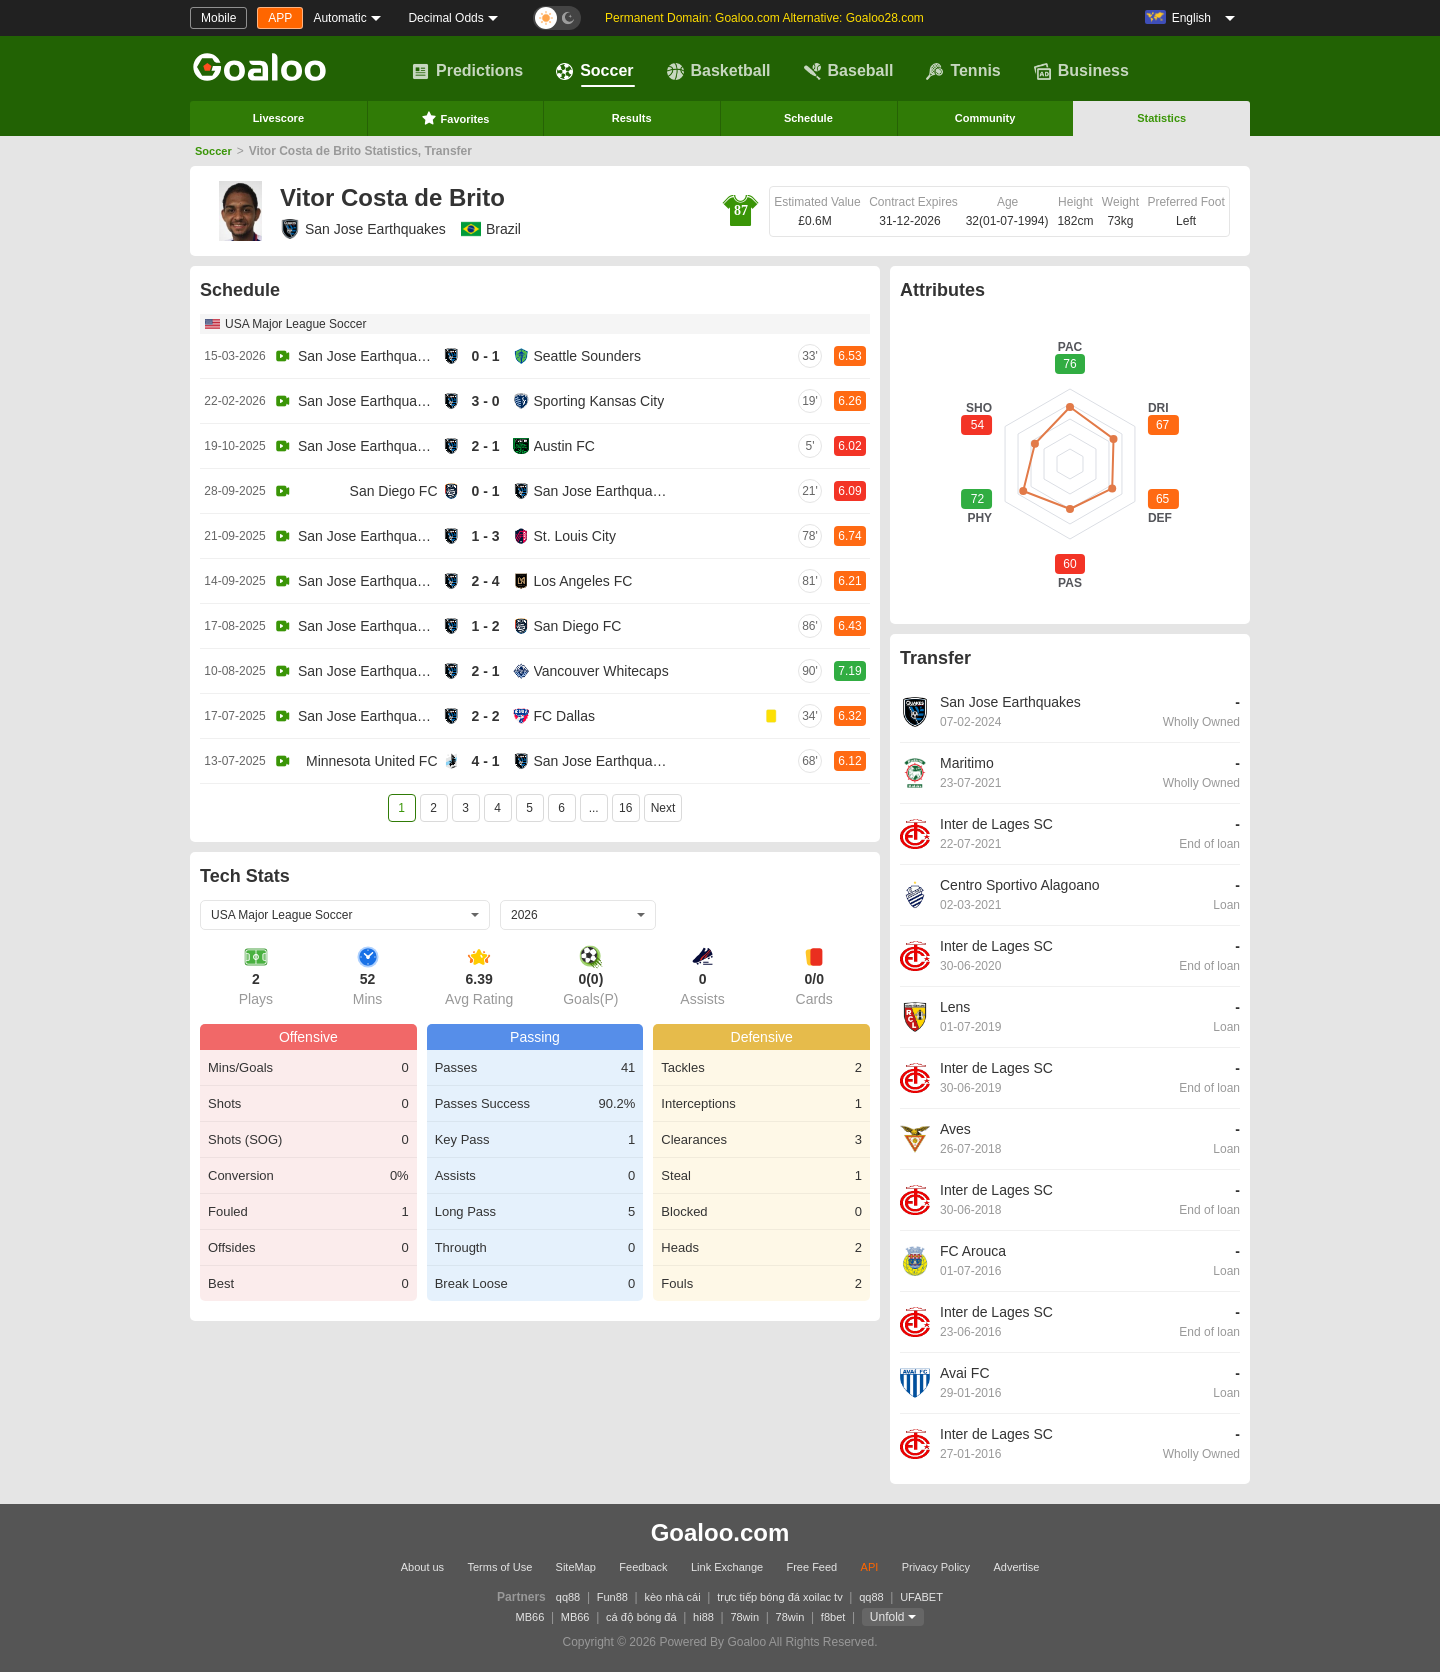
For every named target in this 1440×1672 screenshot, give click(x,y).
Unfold (887, 1617)
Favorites (455, 118)
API (870, 1567)
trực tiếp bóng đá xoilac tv (780, 1597)
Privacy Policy (936, 1567)
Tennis (963, 71)
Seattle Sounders (587, 356)
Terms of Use (499, 1567)
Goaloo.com (720, 1532)
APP (280, 18)
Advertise (1016, 1567)
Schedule (808, 118)
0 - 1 (485, 356)
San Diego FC (394, 491)
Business (1081, 71)
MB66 (530, 1617)
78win (744, 1617)
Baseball (849, 71)
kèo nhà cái (672, 1597)
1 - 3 (485, 536)
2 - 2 (485, 716)
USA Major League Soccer (295, 324)
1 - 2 (485, 626)
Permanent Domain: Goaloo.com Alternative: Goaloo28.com (764, 18)
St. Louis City (575, 536)
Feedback (643, 1567)
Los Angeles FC (583, 581)
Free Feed (811, 1567)
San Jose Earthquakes (363, 229)
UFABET (921, 1597)
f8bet (833, 1617)
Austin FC (564, 446)
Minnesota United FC (372, 761)
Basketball (719, 71)
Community (985, 118)
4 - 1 (485, 761)
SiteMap (576, 1567)
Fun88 (612, 1597)
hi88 (703, 1617)
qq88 (568, 1597)
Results (632, 118)
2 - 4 (485, 581)
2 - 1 (485, 446)
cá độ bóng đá (641, 1617)
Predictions (467, 71)
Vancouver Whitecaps (601, 671)
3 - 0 (485, 401)
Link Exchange (727, 1567)
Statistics (1161, 118)
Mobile (218, 18)
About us (422, 1567)
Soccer (594, 71)
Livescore (278, 118)
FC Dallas (564, 716)
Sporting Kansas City (599, 401)
